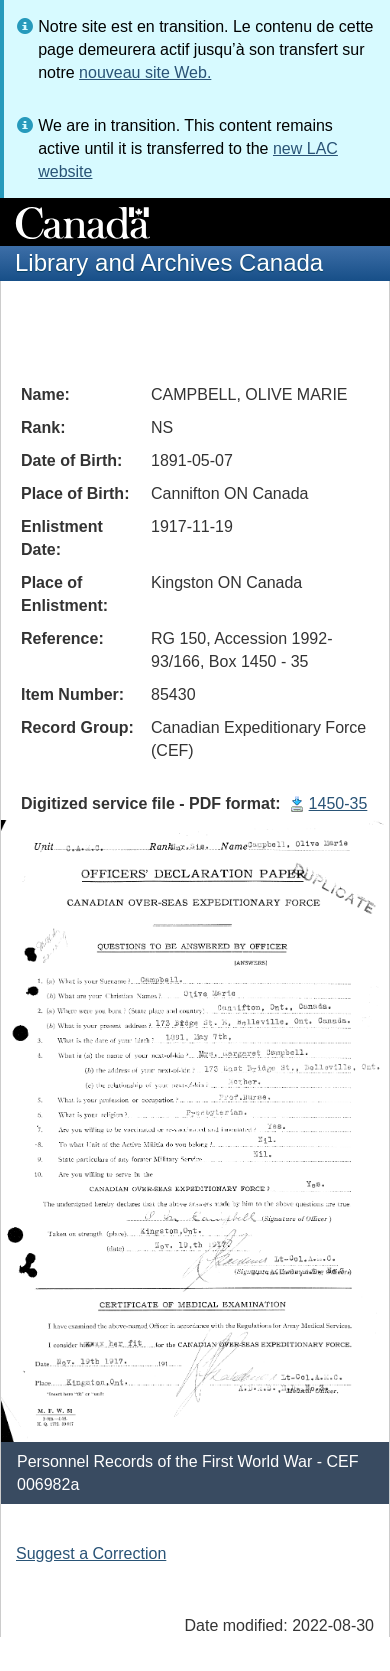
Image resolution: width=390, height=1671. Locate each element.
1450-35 (338, 803)
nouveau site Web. (145, 72)
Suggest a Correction (91, 1553)
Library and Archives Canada (169, 262)
